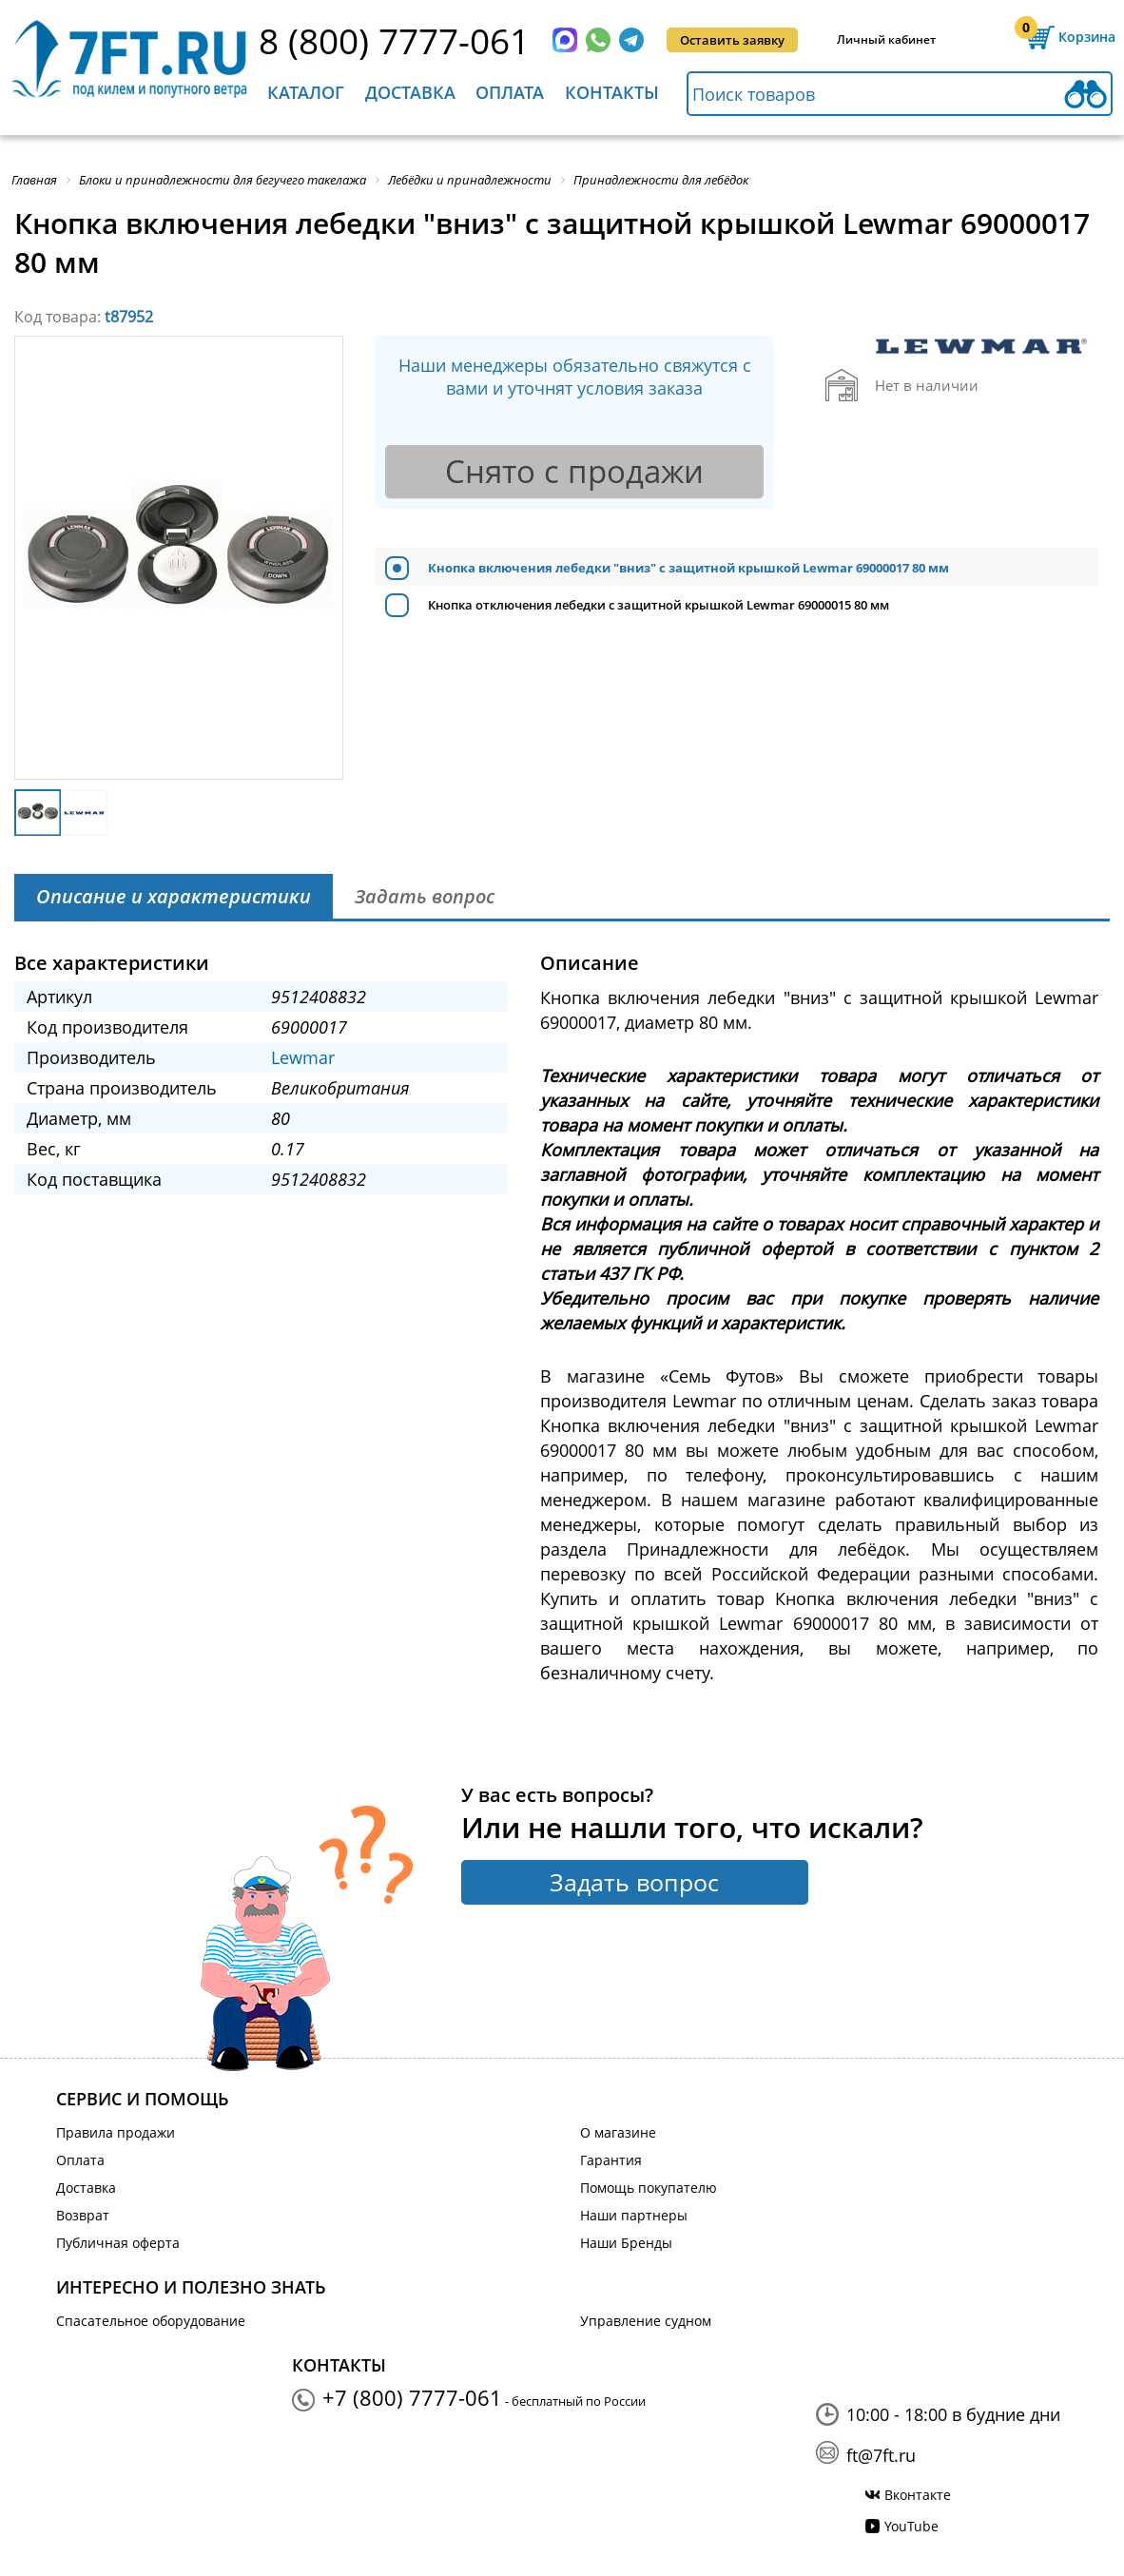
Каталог (305, 92)
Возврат (82, 2215)
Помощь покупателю (648, 2188)
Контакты (612, 92)
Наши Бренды (626, 2243)
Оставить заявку (732, 39)
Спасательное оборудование (150, 2321)
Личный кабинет (886, 39)
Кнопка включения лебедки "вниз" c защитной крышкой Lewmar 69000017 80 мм (688, 567)
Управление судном (645, 2321)
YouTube (911, 2526)
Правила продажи (115, 2132)
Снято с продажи (574, 471)
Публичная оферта (118, 2243)
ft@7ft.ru (881, 2455)
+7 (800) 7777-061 (412, 2397)
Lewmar (303, 1057)
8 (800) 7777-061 (394, 40)
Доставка (410, 92)
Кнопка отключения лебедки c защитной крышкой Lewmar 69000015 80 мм (658, 604)
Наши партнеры (634, 2215)
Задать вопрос (634, 1882)
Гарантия (611, 2160)
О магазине (618, 2132)
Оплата (509, 92)
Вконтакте (917, 2495)
